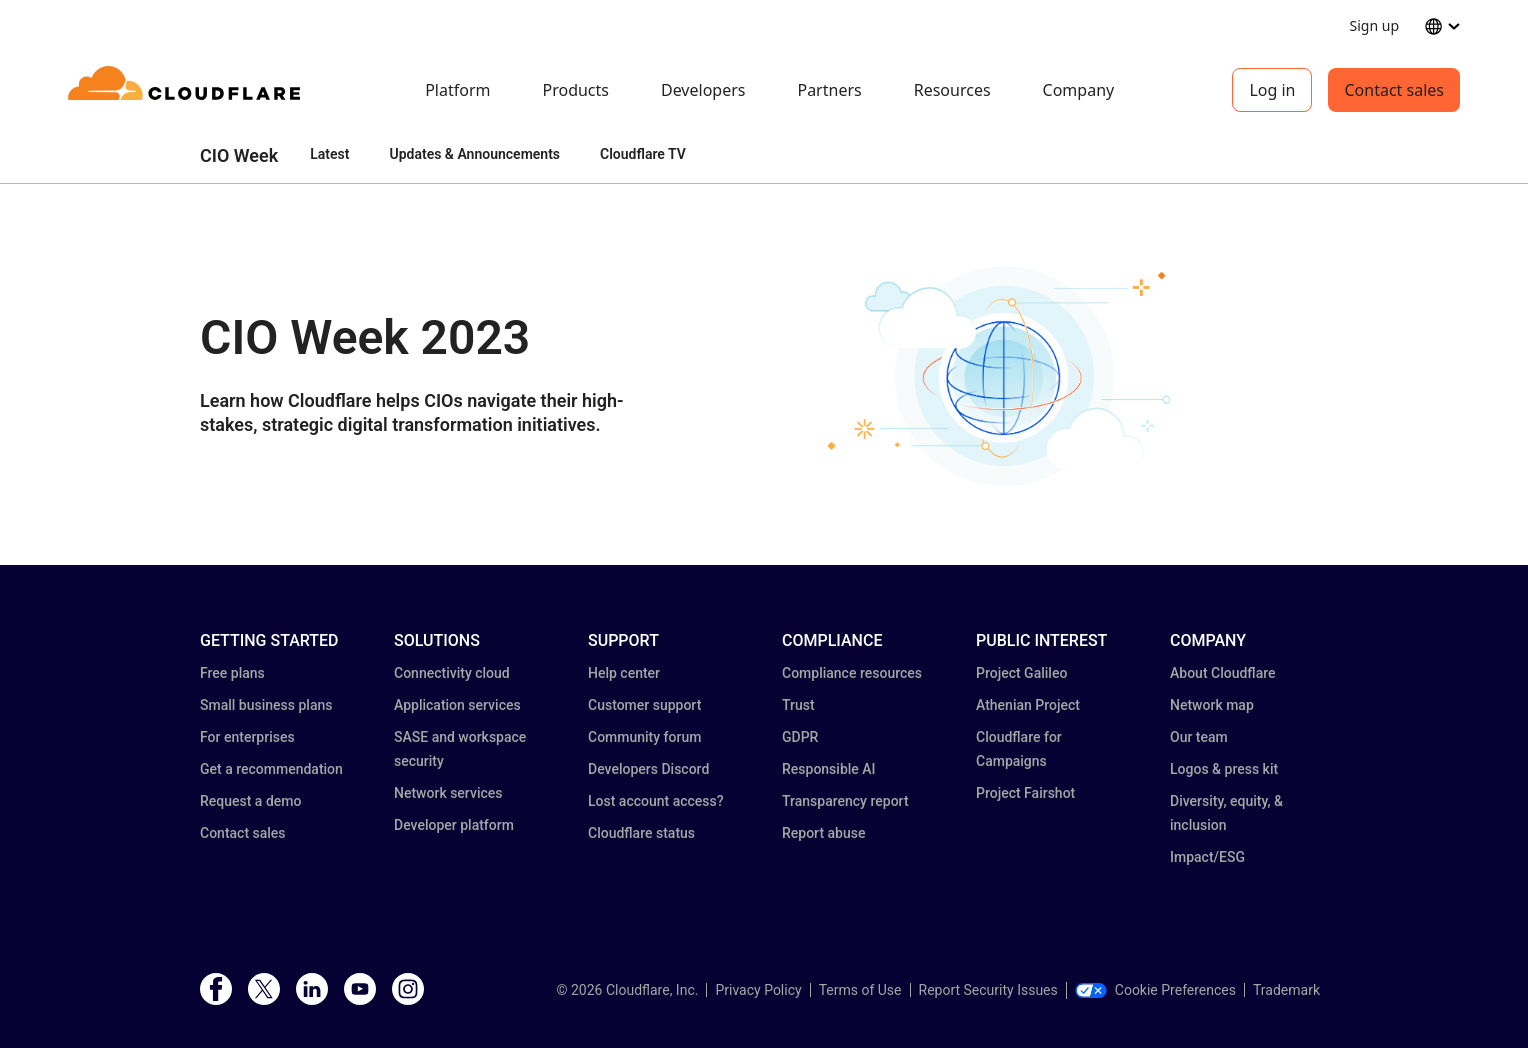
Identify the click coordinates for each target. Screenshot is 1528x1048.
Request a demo (250, 801)
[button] (1006, 374)
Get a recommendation (271, 769)
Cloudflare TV (643, 154)
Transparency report (845, 801)
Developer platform (454, 825)
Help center (624, 673)
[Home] (187, 90)
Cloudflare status (641, 833)
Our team (1199, 737)
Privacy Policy (758, 990)
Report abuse (823, 833)
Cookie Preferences (1155, 990)
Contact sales (1394, 90)
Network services (448, 793)
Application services (457, 705)
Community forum (644, 737)
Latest (329, 154)
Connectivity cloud (452, 673)
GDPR (800, 737)
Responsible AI (829, 769)
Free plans (232, 673)
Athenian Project (1028, 705)
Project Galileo (1021, 673)
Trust (798, 705)
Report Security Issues (988, 990)
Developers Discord (648, 769)
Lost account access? (656, 801)
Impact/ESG (1207, 857)
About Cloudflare (1223, 673)
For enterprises (247, 737)
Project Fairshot (1025, 793)
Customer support (644, 705)
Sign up (1374, 25)
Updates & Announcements (474, 154)
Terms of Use (860, 990)
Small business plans (266, 705)
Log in (1272, 90)
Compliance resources (852, 673)
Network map (1212, 705)
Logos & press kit (1224, 769)
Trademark (1286, 990)
